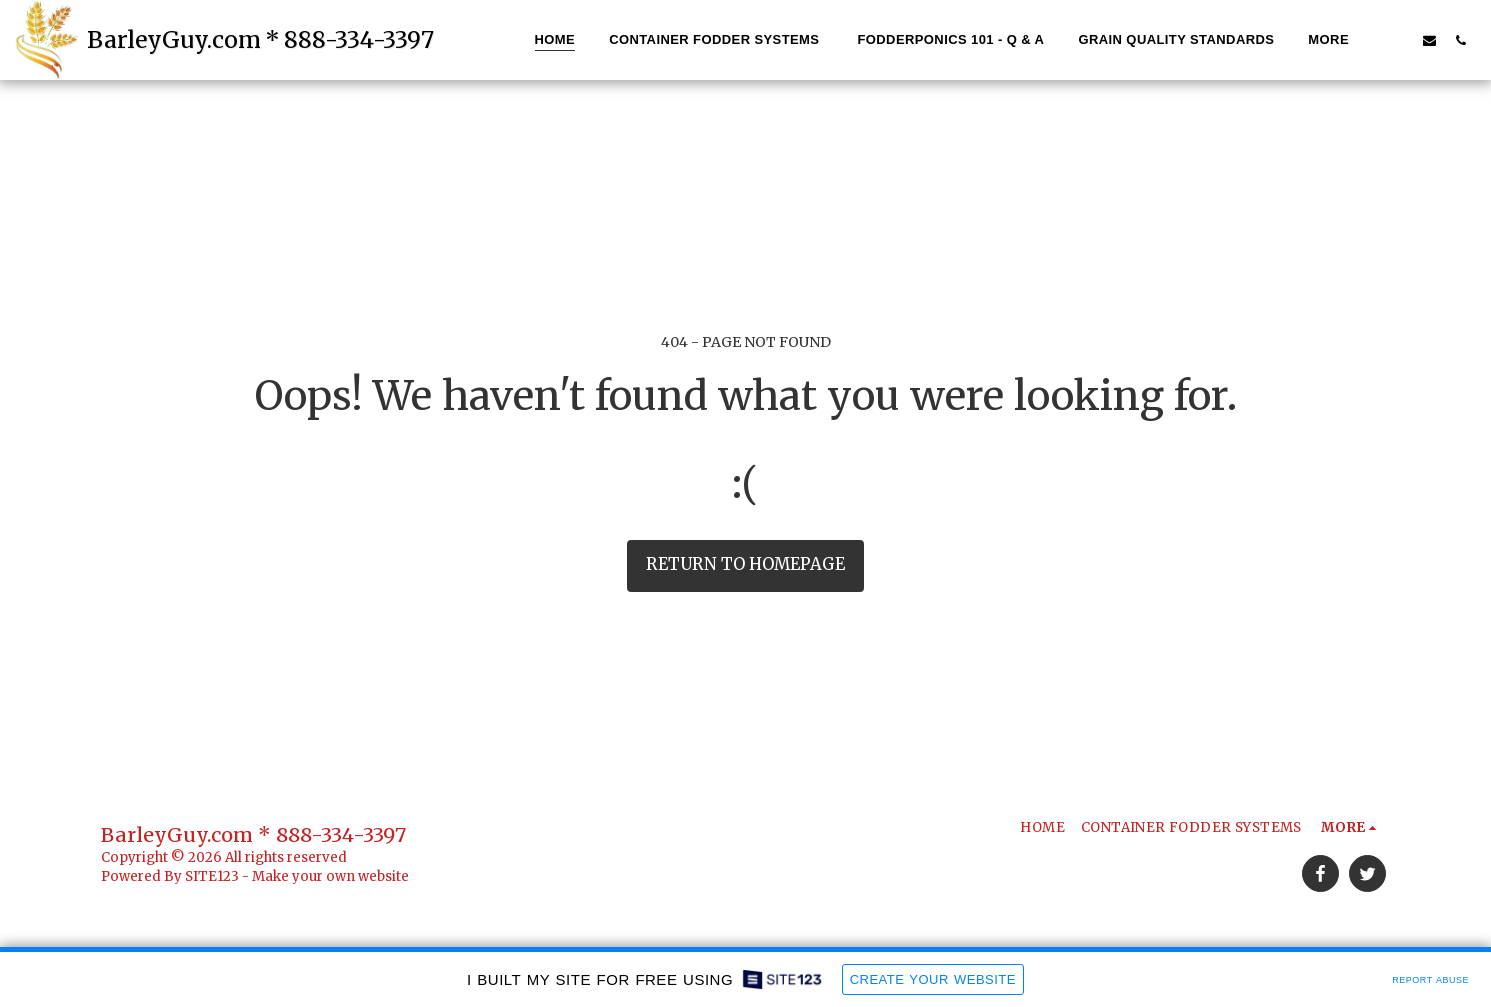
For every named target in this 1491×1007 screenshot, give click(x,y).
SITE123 (212, 876)
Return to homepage (745, 564)
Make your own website (330, 876)
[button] (1398, 40)
